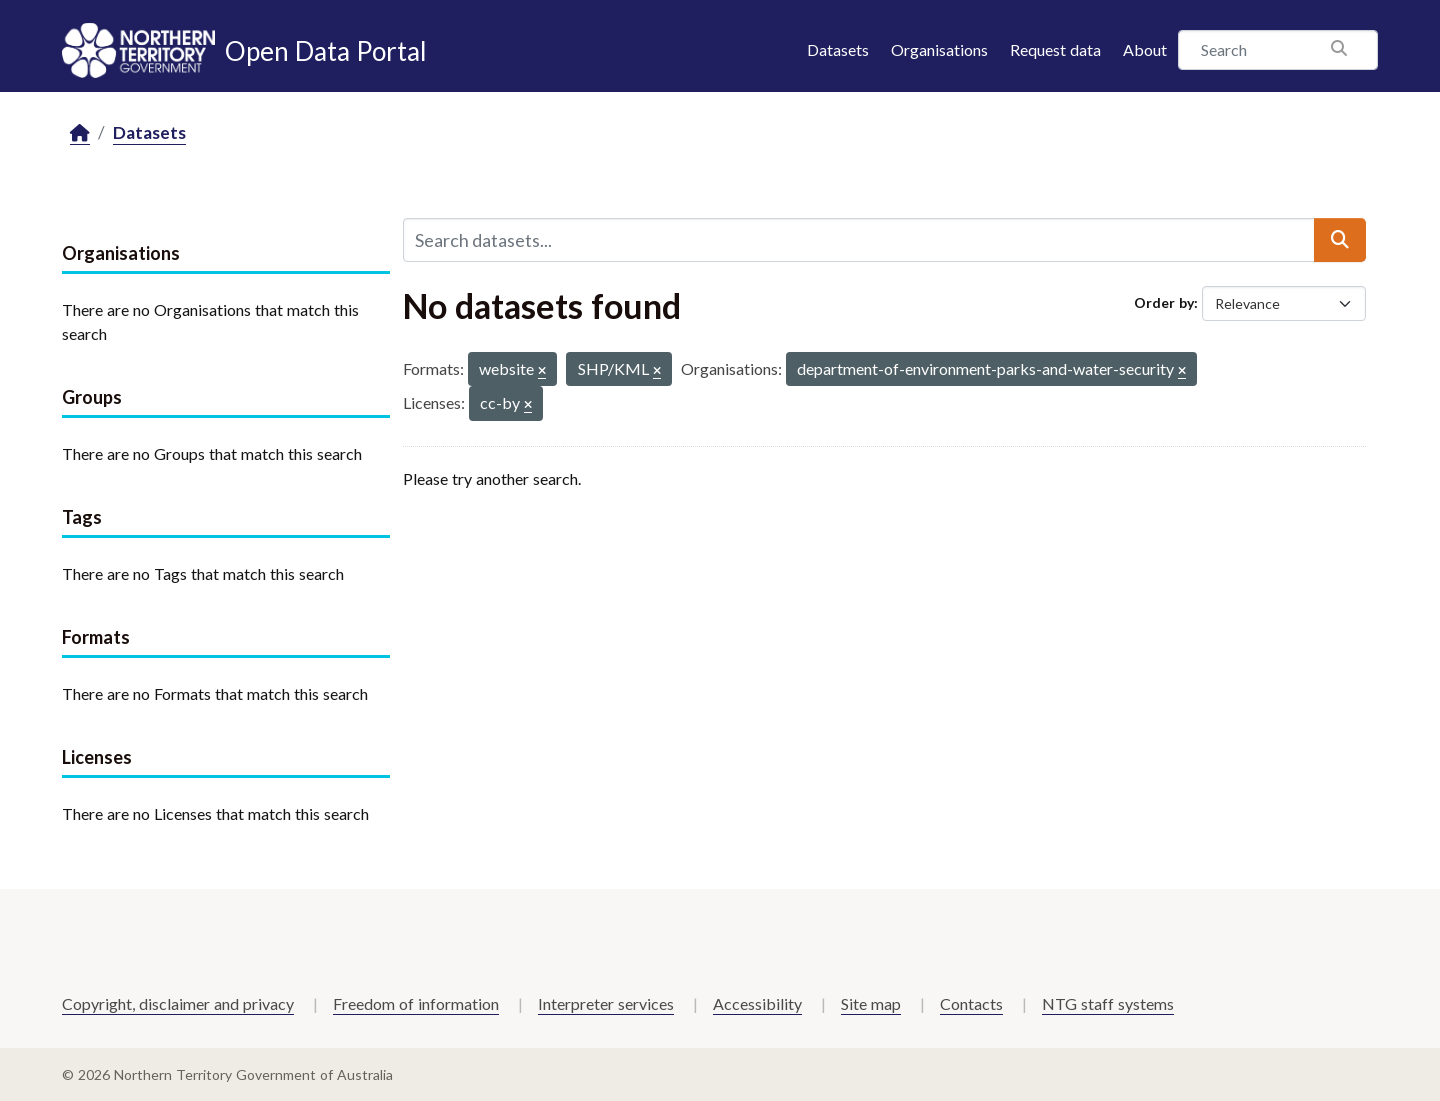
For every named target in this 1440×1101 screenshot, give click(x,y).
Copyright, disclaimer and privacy (178, 1003)
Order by (1164, 302)
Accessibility (757, 1003)
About (1145, 49)
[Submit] (1340, 240)
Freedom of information (416, 1003)
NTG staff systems (1108, 1003)
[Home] (80, 133)
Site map (871, 1003)
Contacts (971, 1003)
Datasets (838, 49)
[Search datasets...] (859, 240)
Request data (1055, 49)
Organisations (939, 49)
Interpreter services (606, 1003)
